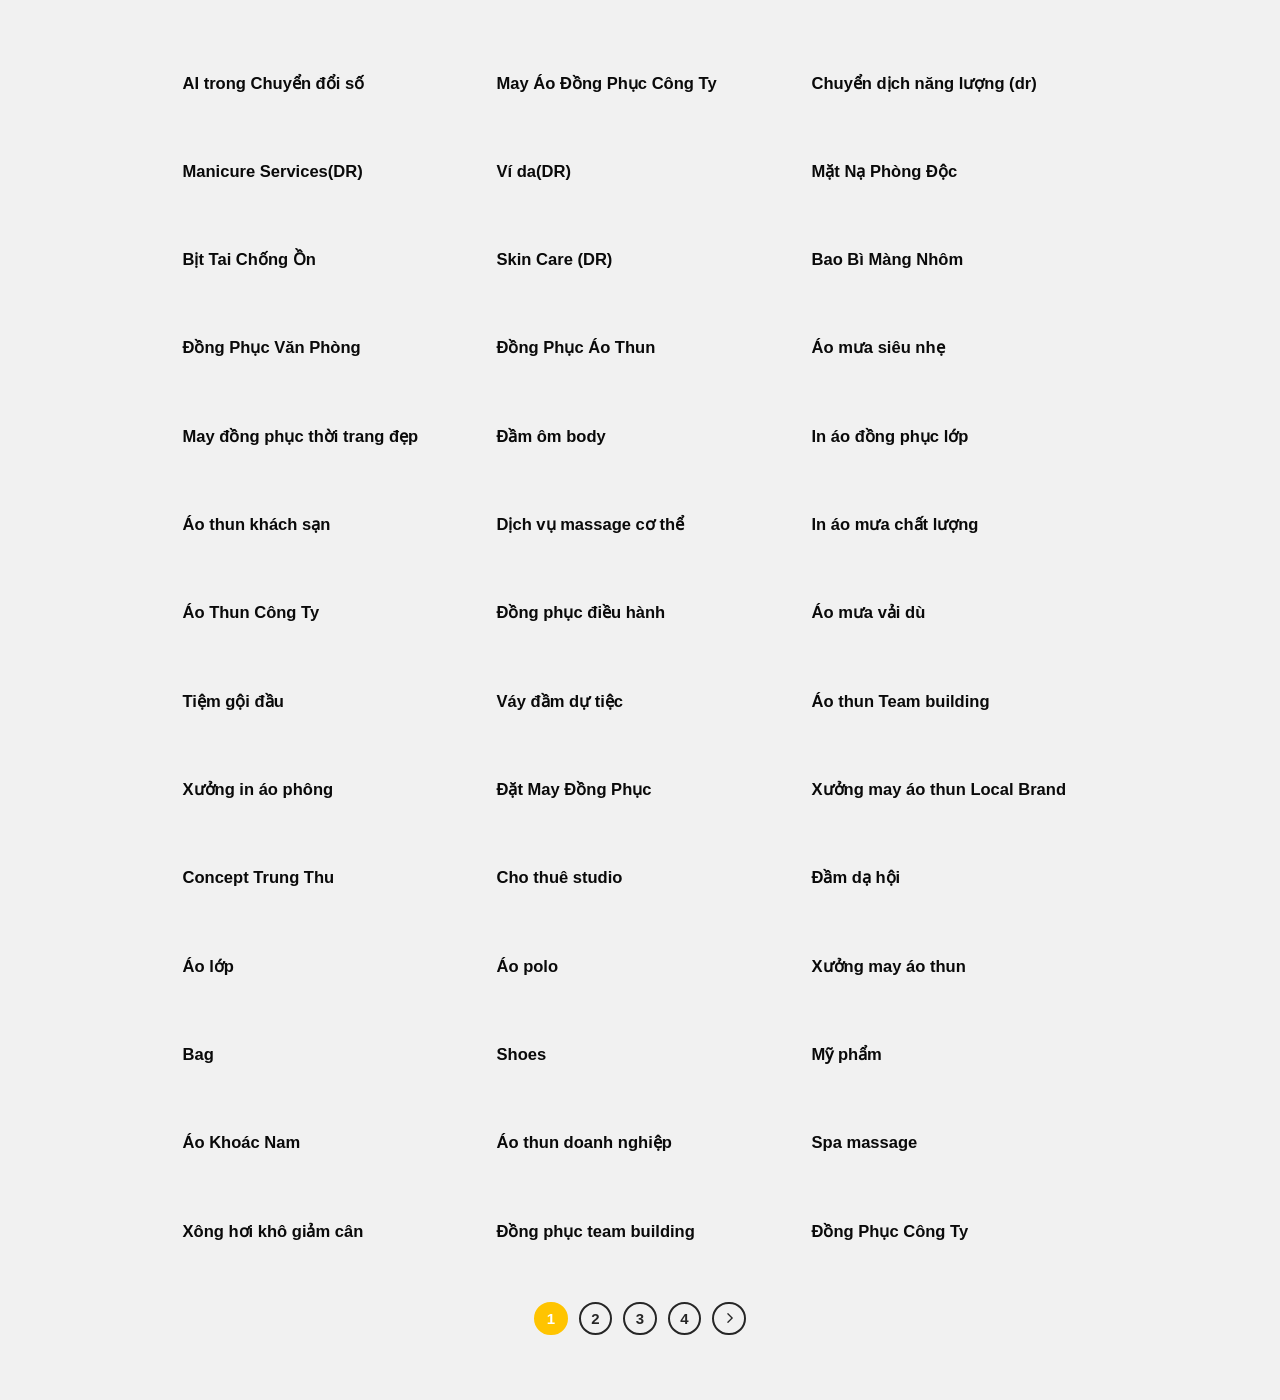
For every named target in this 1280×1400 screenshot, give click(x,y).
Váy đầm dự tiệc (560, 701)
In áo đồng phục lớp (890, 436)
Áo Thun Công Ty (251, 612)
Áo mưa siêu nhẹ (878, 347)
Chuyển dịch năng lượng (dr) (924, 83)
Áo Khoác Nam (242, 1142)
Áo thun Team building (901, 701)
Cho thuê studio (560, 877)
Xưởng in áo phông (258, 789)
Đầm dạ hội (856, 877)
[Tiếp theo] (729, 1319)
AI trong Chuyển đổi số (274, 83)
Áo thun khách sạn (257, 524)
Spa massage (865, 1142)
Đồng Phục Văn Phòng (272, 347)
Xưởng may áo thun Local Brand (939, 789)
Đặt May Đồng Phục (574, 789)
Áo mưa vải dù (869, 612)
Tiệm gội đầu (233, 701)
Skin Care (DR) (555, 259)
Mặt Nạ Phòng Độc (885, 171)
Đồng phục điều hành (581, 612)
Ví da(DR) (534, 171)
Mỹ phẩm (847, 1054)
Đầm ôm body (551, 436)
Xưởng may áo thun (889, 966)
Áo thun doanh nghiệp (584, 1142)
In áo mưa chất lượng (895, 524)
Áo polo (528, 966)
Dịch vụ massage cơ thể (591, 524)
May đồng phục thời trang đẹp (301, 436)
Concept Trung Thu (259, 877)
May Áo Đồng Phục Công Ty (607, 83)
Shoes (522, 1054)
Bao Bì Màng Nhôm (888, 259)
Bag (198, 1054)
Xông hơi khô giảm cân (273, 1231)
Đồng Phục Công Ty (890, 1231)
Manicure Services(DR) (273, 171)
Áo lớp (208, 966)
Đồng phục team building (596, 1231)
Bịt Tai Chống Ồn (249, 259)
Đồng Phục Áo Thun (576, 347)
